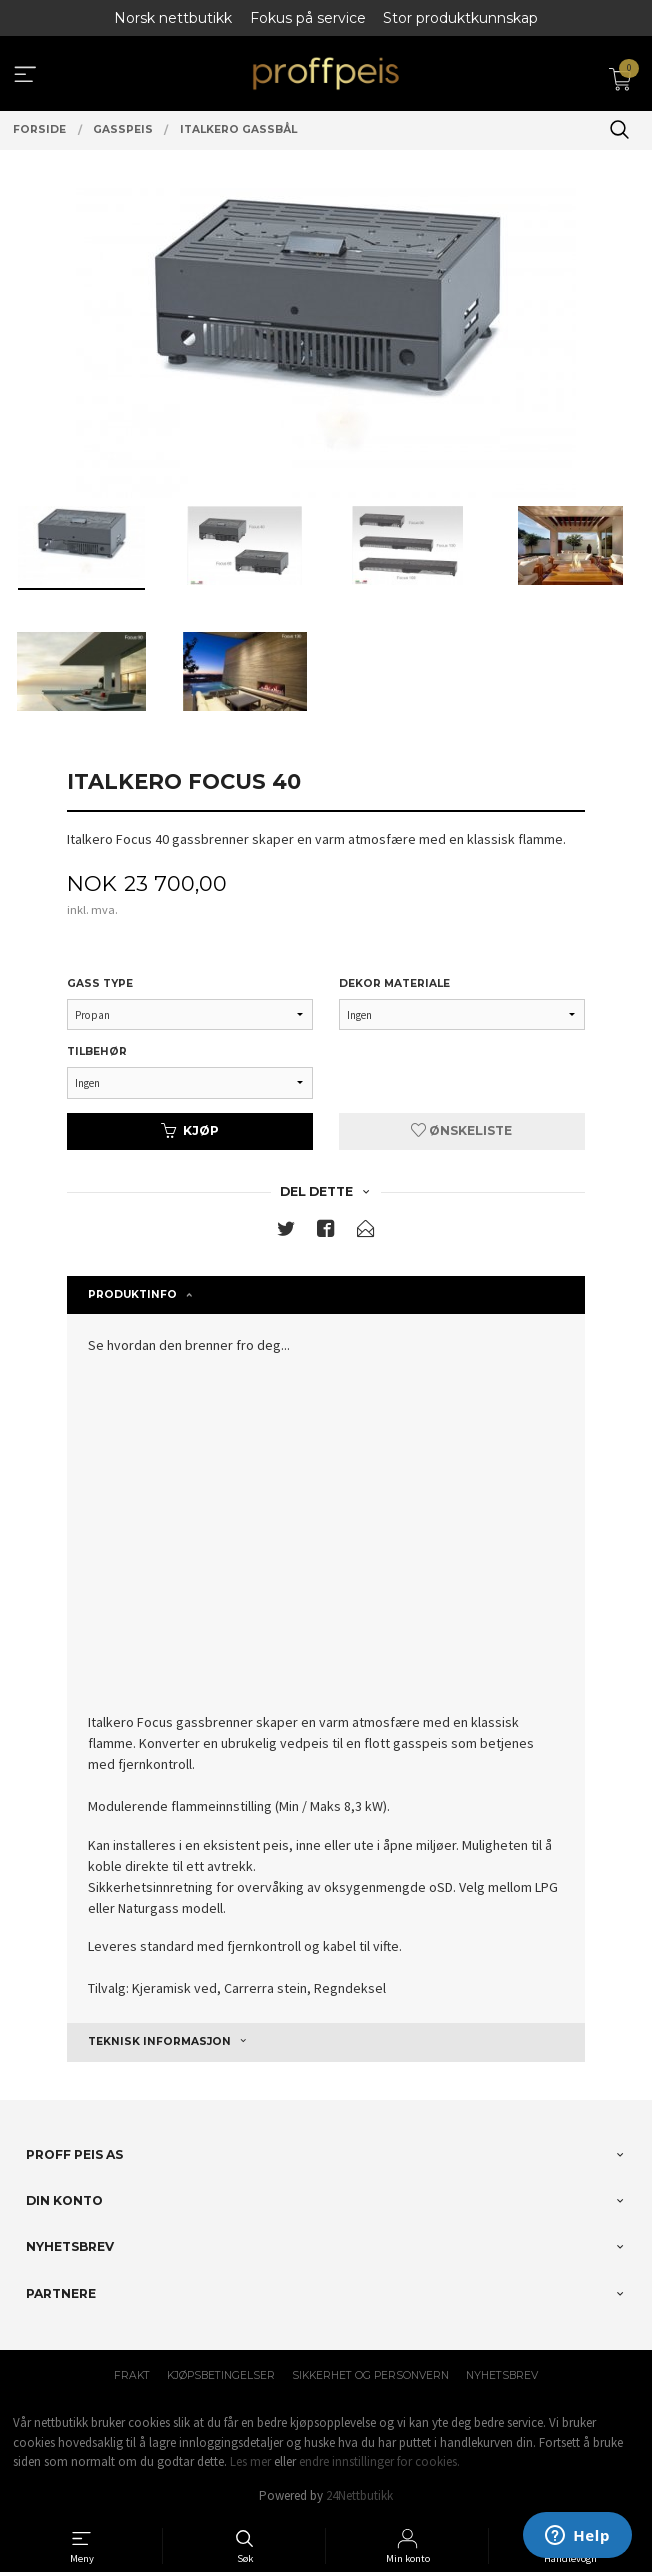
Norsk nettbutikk (173, 18)
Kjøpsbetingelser (221, 2375)
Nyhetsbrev (502, 2375)
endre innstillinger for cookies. (379, 2461)
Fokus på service (308, 18)
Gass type (100, 983)
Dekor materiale (394, 983)
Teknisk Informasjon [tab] (159, 2041)
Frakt (132, 2375)
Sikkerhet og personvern (370, 2375)
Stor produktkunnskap (460, 18)
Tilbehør (97, 1051)
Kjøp (190, 1130)
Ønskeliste (461, 1130)
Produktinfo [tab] (132, 1294)
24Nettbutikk (359, 2495)
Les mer (250, 2461)
